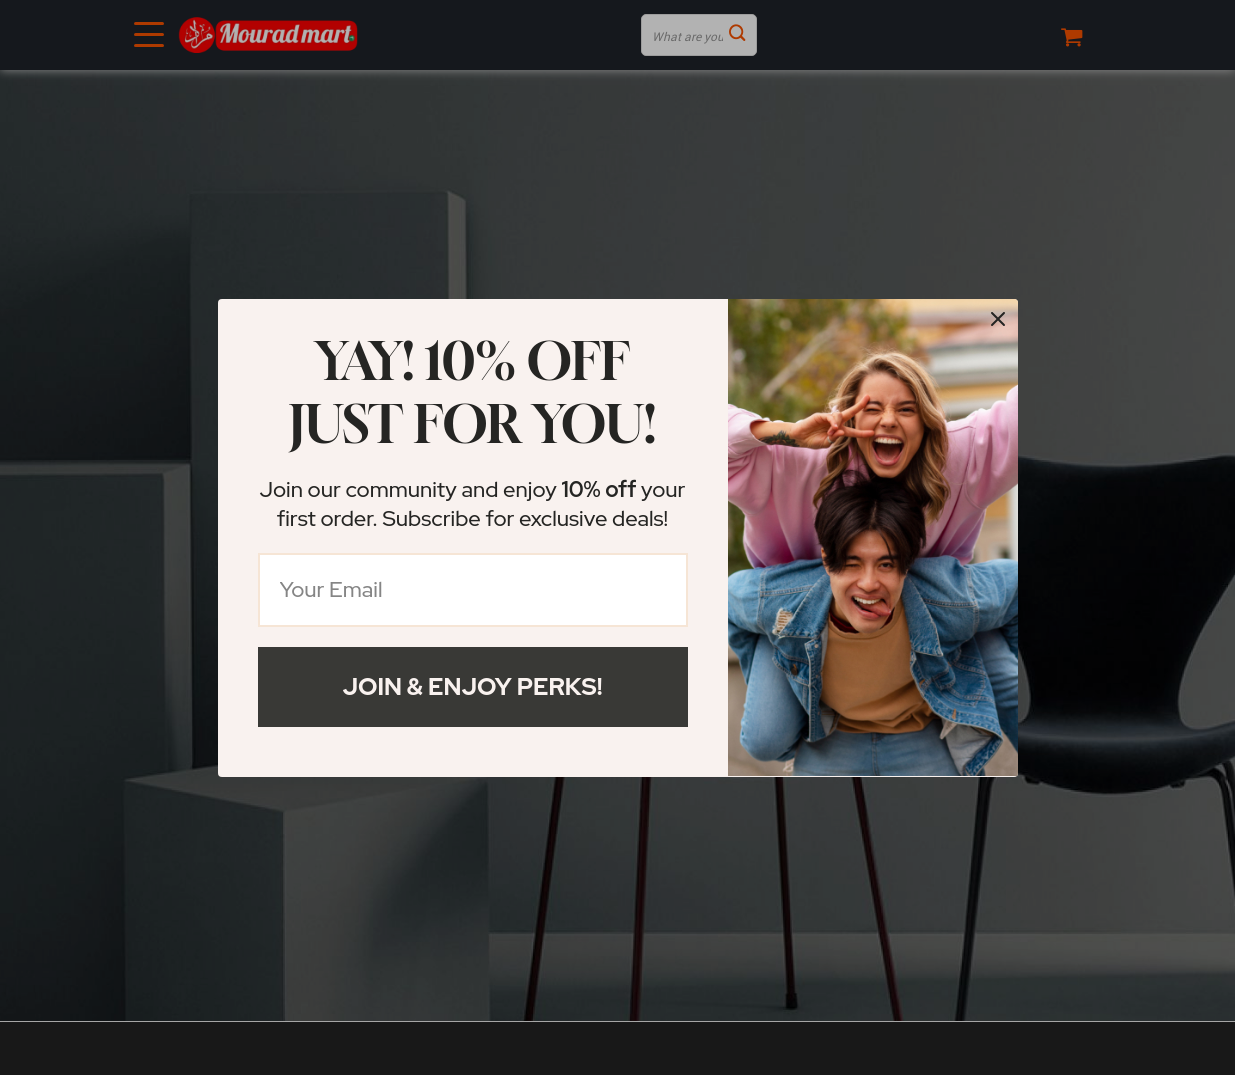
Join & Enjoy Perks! (473, 686)
